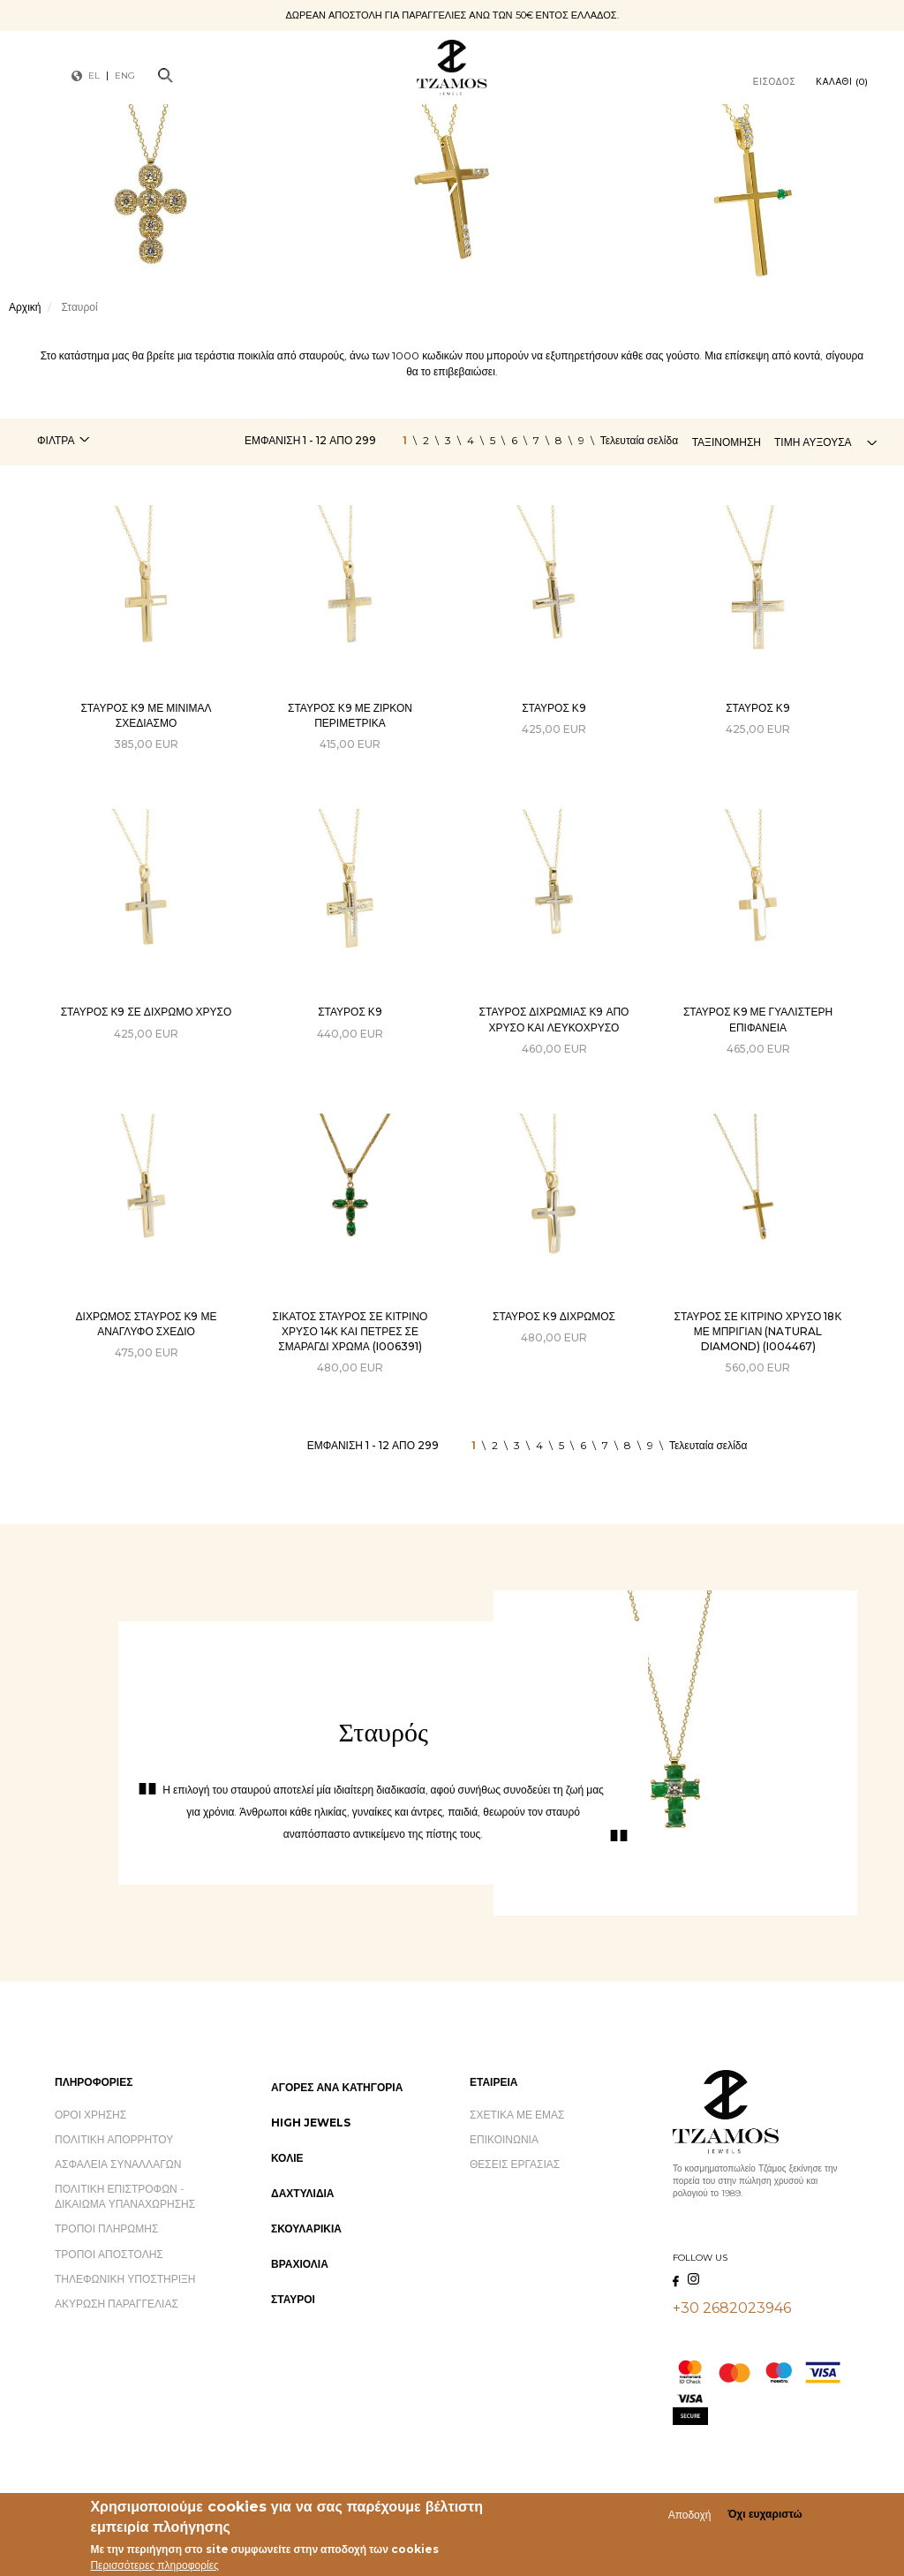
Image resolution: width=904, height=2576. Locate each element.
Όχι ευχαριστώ (764, 2517)
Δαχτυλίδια (303, 2193)
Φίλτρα (55, 440)
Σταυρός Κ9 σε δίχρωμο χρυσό (146, 1011)
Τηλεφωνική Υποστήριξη (125, 2278)
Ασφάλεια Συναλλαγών (118, 2164)
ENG (125, 75)
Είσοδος (774, 81)
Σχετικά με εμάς (517, 2114)
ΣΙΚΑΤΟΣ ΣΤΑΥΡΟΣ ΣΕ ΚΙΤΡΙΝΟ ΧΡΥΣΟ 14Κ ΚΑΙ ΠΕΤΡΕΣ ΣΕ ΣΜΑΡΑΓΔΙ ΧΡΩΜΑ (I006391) (350, 1331)
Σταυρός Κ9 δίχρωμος (554, 1316)
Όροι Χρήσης (90, 2114)
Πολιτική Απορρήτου (114, 2139)
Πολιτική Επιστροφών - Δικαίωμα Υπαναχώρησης (125, 2196)
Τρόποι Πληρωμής (106, 2228)
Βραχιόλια (299, 2263)
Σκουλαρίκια (306, 2228)
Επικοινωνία (504, 2139)
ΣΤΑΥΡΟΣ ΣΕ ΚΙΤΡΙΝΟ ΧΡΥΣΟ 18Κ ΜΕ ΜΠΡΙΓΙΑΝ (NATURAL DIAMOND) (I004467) (758, 1331)
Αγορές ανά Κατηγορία (337, 2087)
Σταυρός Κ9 (554, 707)
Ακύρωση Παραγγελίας (116, 2303)
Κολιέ (287, 2157)
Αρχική (25, 307)
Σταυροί (293, 2299)
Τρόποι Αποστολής (109, 2254)
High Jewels (310, 2122)
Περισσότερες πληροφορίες (154, 2567)
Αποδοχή (690, 2517)
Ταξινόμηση (726, 442)
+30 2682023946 (732, 2308)
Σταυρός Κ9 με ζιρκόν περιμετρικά (350, 715)
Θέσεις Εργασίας (515, 2164)
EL (94, 75)
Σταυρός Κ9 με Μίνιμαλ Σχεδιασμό (145, 715)
